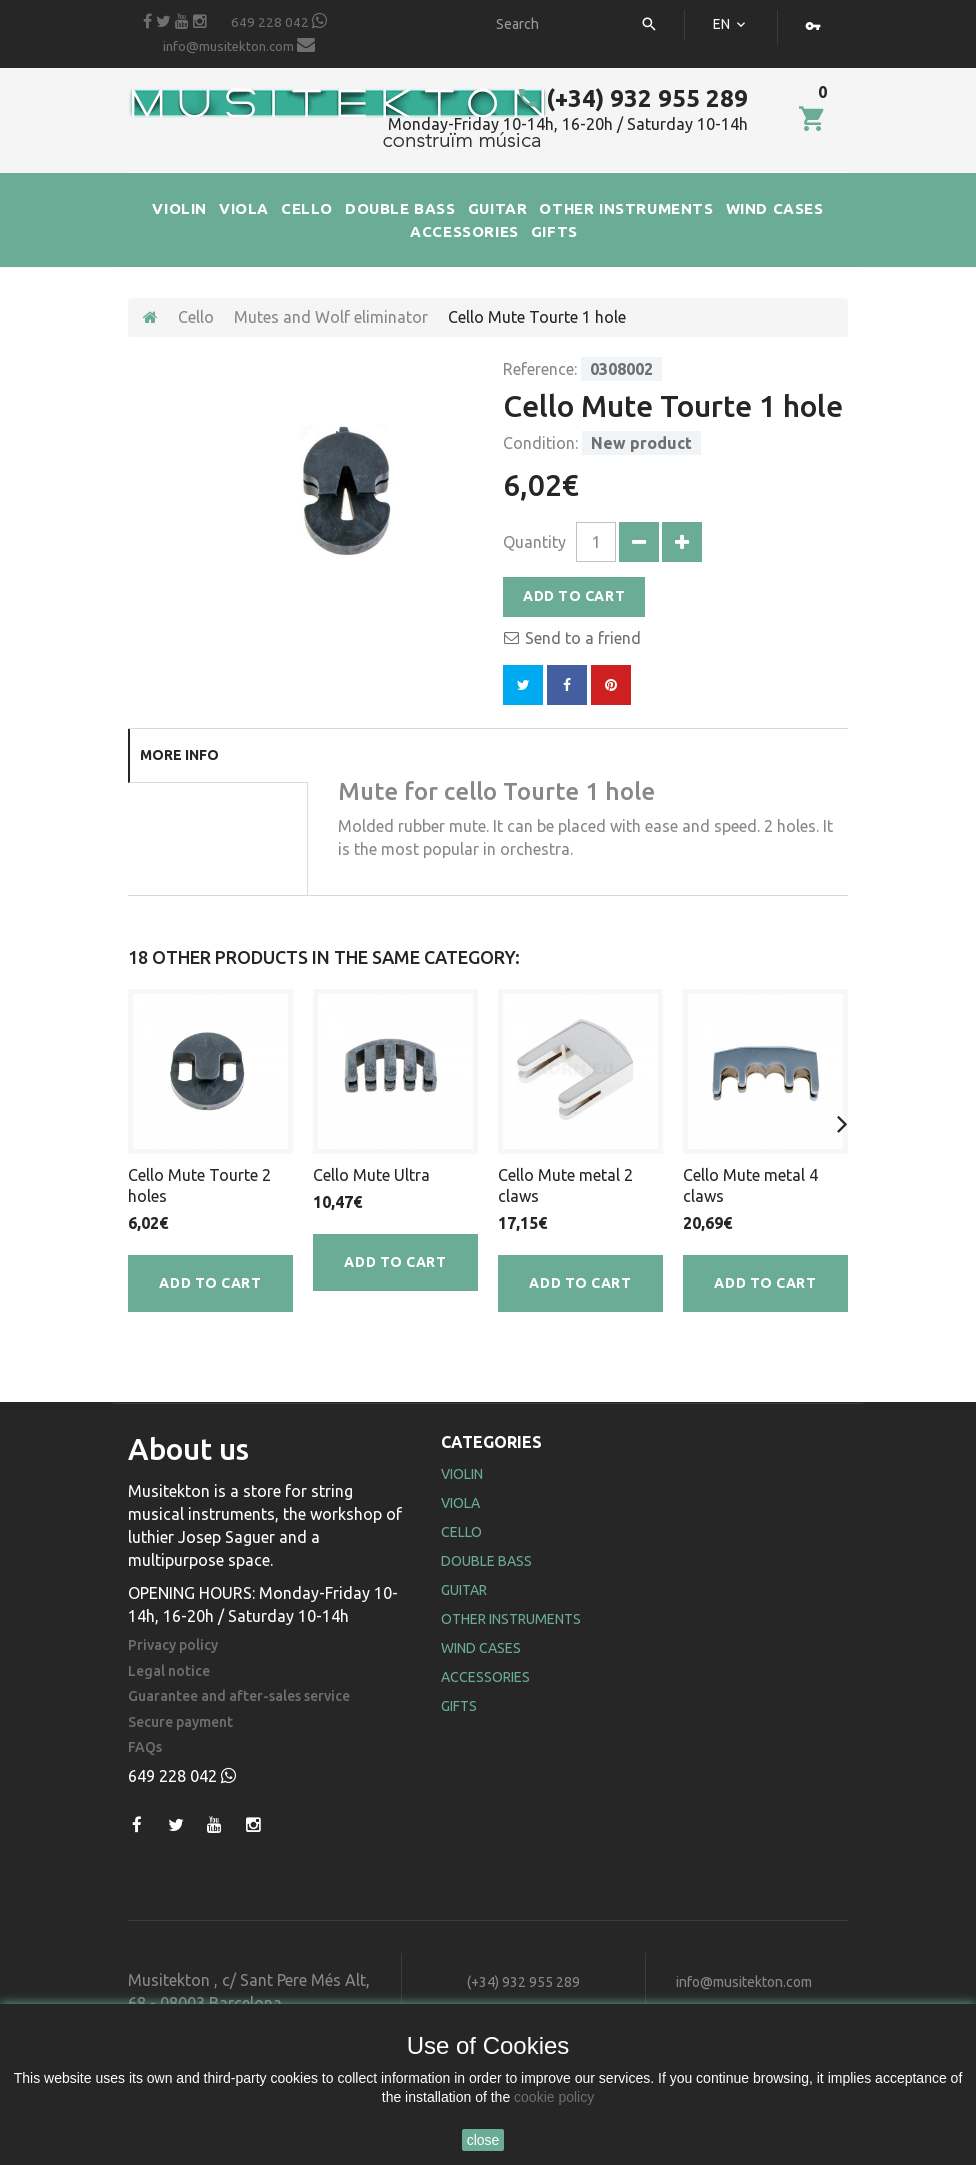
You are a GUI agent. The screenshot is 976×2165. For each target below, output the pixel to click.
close (483, 2140)
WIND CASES (775, 208)
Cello (196, 317)
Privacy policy (173, 1645)
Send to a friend (583, 638)
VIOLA (244, 208)
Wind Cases (481, 1648)
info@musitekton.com (239, 45)
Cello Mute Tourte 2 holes (199, 1185)
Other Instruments (511, 1619)
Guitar (464, 1590)
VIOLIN (179, 208)
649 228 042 (279, 21)
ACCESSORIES (464, 231)
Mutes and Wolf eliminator (331, 317)
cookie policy (554, 2097)
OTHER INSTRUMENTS (626, 208)
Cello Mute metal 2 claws (565, 1185)
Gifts (459, 1706)
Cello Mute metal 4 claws (750, 1185)
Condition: (540, 443)
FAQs (145, 1747)
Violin (462, 1474)
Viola (460, 1503)
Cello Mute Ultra (371, 1175)
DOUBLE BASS (400, 208)
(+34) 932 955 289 (632, 98)
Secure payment (180, 1722)
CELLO (307, 208)
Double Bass (486, 1561)
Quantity (534, 542)
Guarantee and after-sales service (239, 1696)
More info (179, 755)
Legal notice (169, 1671)
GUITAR (498, 208)
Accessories (485, 1677)
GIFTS (554, 231)
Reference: (540, 369)
